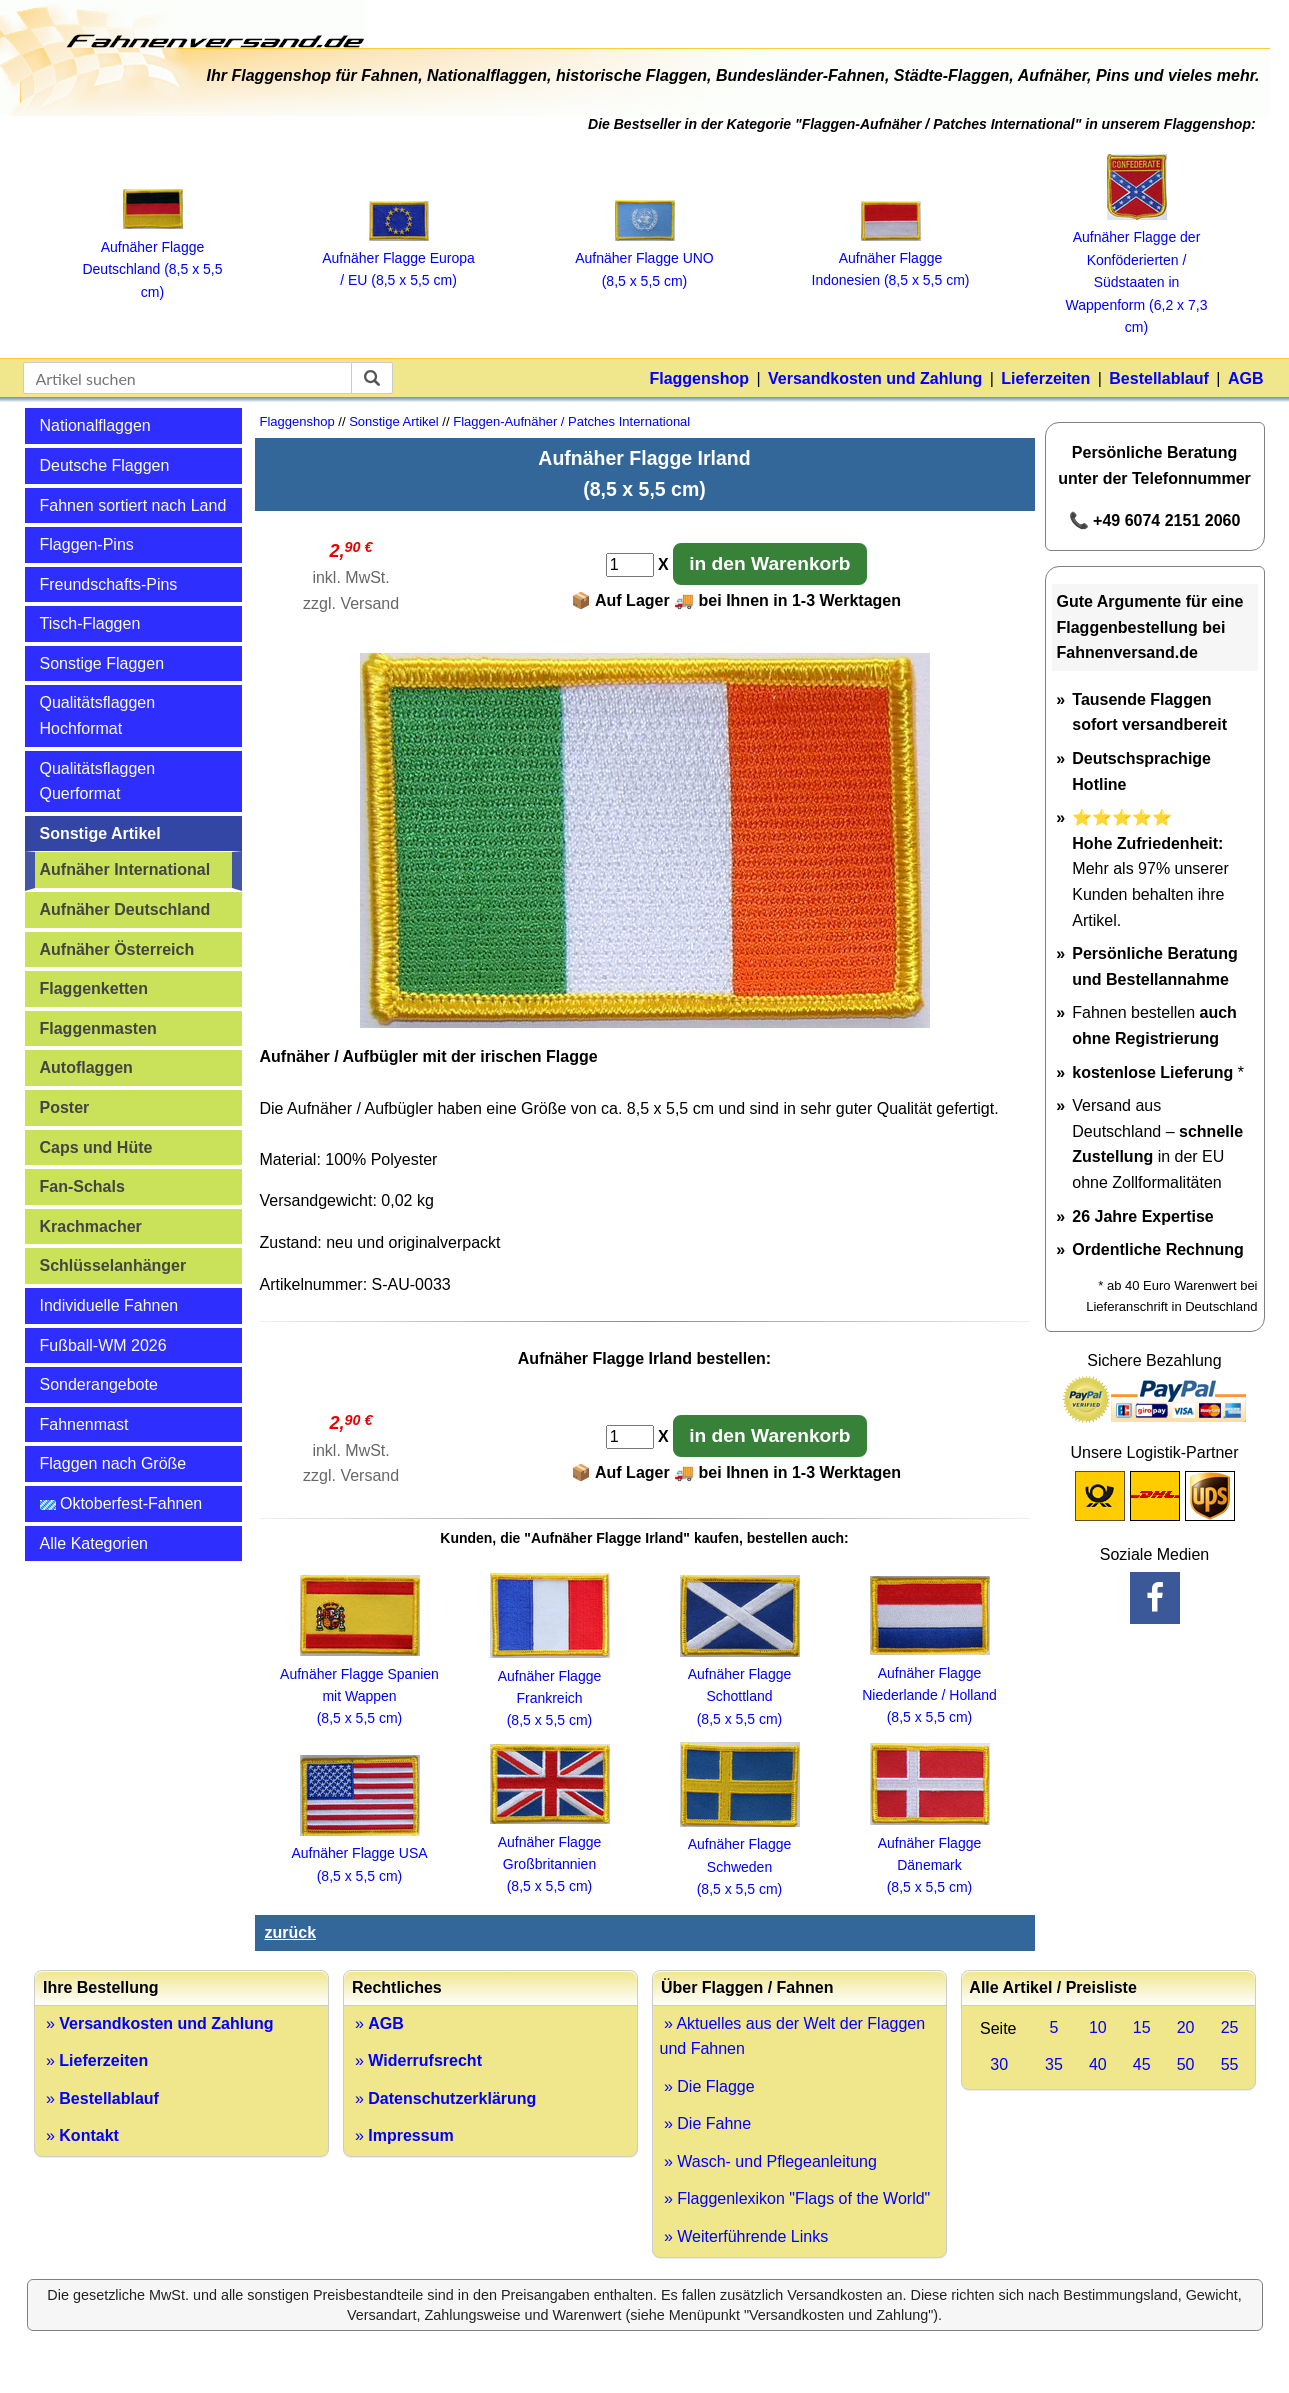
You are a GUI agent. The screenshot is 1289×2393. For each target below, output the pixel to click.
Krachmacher (91, 1226)
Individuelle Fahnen (109, 1305)
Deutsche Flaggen (105, 465)
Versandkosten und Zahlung (875, 378)
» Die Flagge (707, 2086)
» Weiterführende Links (744, 2236)
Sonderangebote (99, 1384)
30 (999, 2064)
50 (1186, 2064)
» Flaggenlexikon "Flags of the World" (795, 2198)
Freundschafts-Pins (109, 584)
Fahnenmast (84, 1424)
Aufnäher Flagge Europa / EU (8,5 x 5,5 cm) (398, 258)
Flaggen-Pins (87, 544)
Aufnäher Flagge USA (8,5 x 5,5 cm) (359, 1853)
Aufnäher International (125, 869)
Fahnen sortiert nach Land (133, 505)
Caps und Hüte (96, 1147)
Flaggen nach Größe (113, 1463)
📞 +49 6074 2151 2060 (1155, 520)
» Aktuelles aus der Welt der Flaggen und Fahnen (793, 2036)
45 (1142, 2064)
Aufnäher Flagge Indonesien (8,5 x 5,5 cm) (891, 258)
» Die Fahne (706, 2123)
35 (1054, 2064)
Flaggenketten (94, 988)
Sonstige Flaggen (102, 663)
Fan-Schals (82, 1186)
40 (1098, 2064)
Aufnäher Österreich (117, 949)
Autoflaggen (86, 1067)
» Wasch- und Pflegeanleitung (768, 2161)
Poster (65, 1107)
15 (1142, 2027)
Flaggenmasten (98, 1028)
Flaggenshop (699, 378)
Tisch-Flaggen (90, 623)
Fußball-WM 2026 (103, 1345)
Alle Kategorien (94, 1543)
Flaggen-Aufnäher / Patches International (571, 421)
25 (1230, 2027)
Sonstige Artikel (100, 833)
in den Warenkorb (769, 563)
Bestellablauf (1159, 378)
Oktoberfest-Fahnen (121, 1503)
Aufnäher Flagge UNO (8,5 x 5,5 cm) (644, 258)
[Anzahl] (630, 565)
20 (1186, 2027)
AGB (1246, 378)
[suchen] (372, 378)
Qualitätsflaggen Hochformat (98, 715)
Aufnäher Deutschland (125, 909)
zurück (291, 1932)
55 (1230, 2064)
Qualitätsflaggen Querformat (98, 781)
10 (1098, 2027)
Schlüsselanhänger (113, 1265)
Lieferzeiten (1045, 378)
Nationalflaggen (95, 425)
